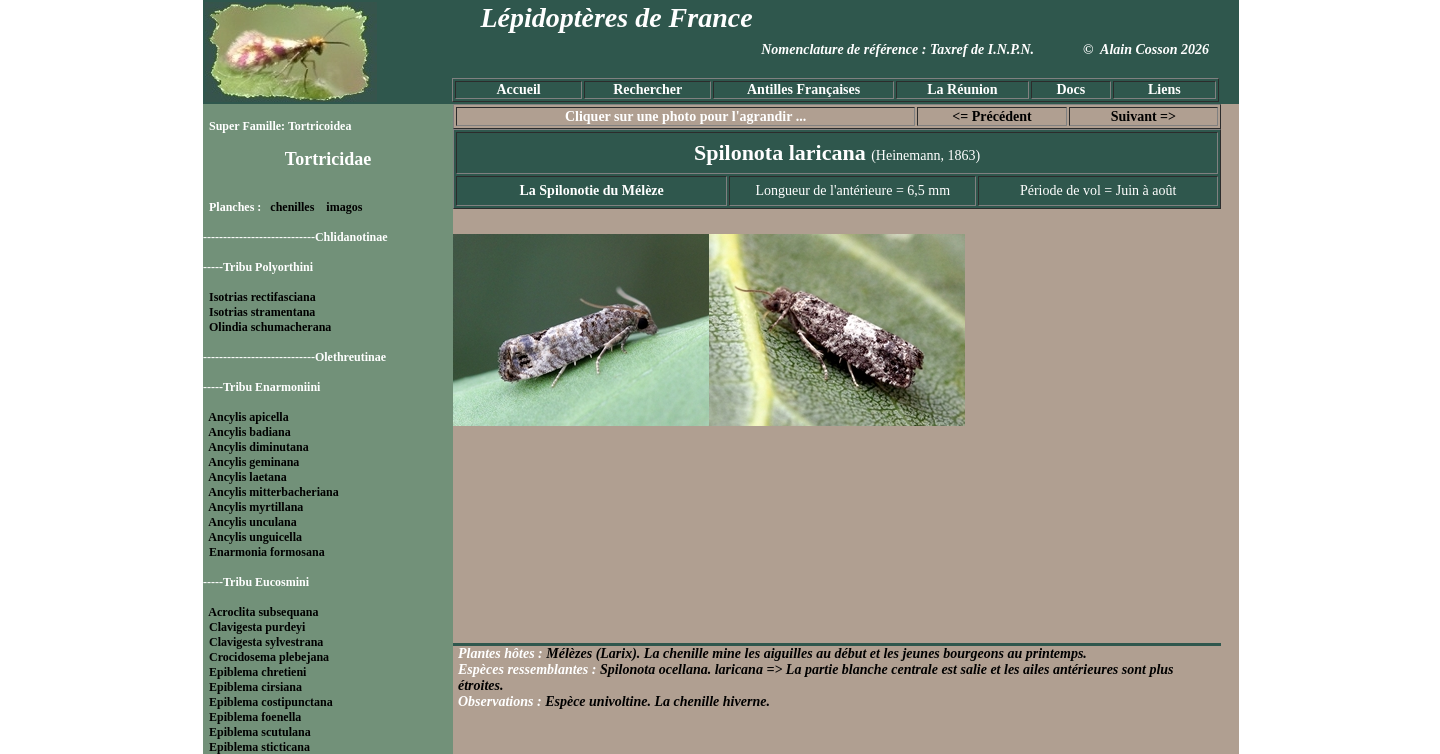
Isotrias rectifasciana (262, 297)
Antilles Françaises (803, 89)
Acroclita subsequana (263, 612)
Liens (1164, 89)
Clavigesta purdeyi (257, 627)
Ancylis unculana (252, 522)
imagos (344, 207)
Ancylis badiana (249, 432)
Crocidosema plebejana (269, 657)
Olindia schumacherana (270, 327)
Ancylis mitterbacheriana (273, 492)
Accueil (518, 89)
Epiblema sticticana (259, 747)
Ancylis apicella (248, 417)
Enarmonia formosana (267, 552)
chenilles (292, 207)
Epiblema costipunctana (271, 702)
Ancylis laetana (247, 477)
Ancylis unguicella (255, 537)
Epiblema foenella (255, 717)
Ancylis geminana (253, 462)
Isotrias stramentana (262, 312)
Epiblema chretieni (257, 672)
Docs (1070, 89)
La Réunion (962, 89)
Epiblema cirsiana (255, 687)
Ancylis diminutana (258, 447)
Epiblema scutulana (260, 732)
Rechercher (647, 89)
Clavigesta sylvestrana (266, 642)
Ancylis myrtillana (255, 507)
